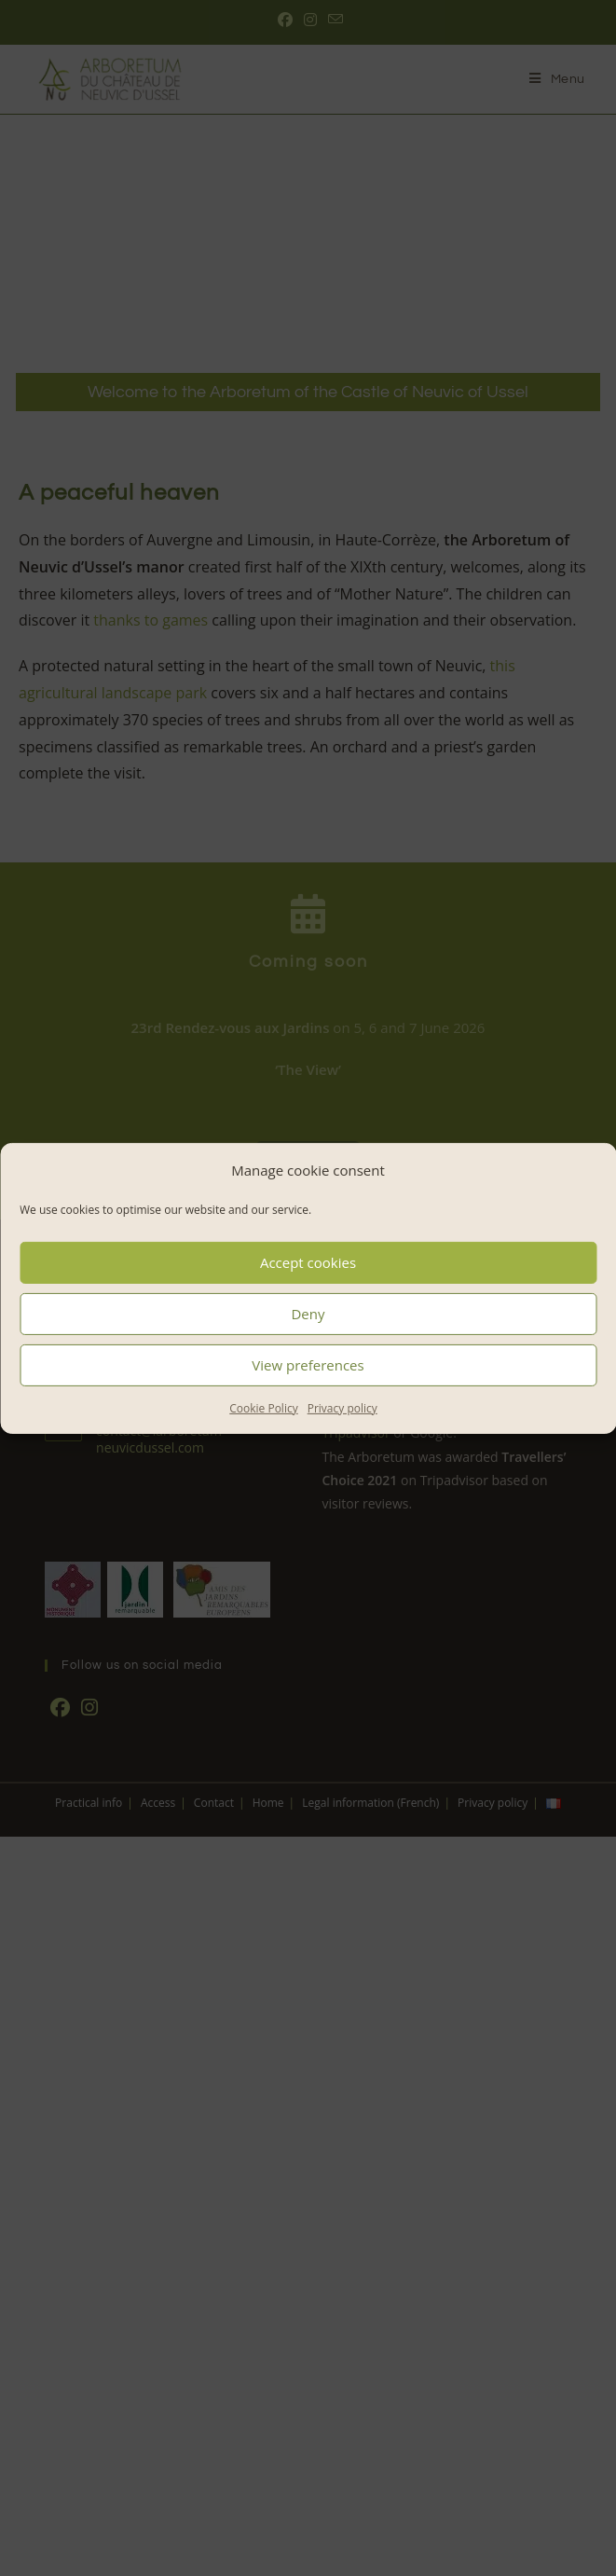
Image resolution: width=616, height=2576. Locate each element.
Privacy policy (342, 1407)
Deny (307, 1313)
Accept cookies (308, 1262)
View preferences (307, 1365)
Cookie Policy (263, 1407)
